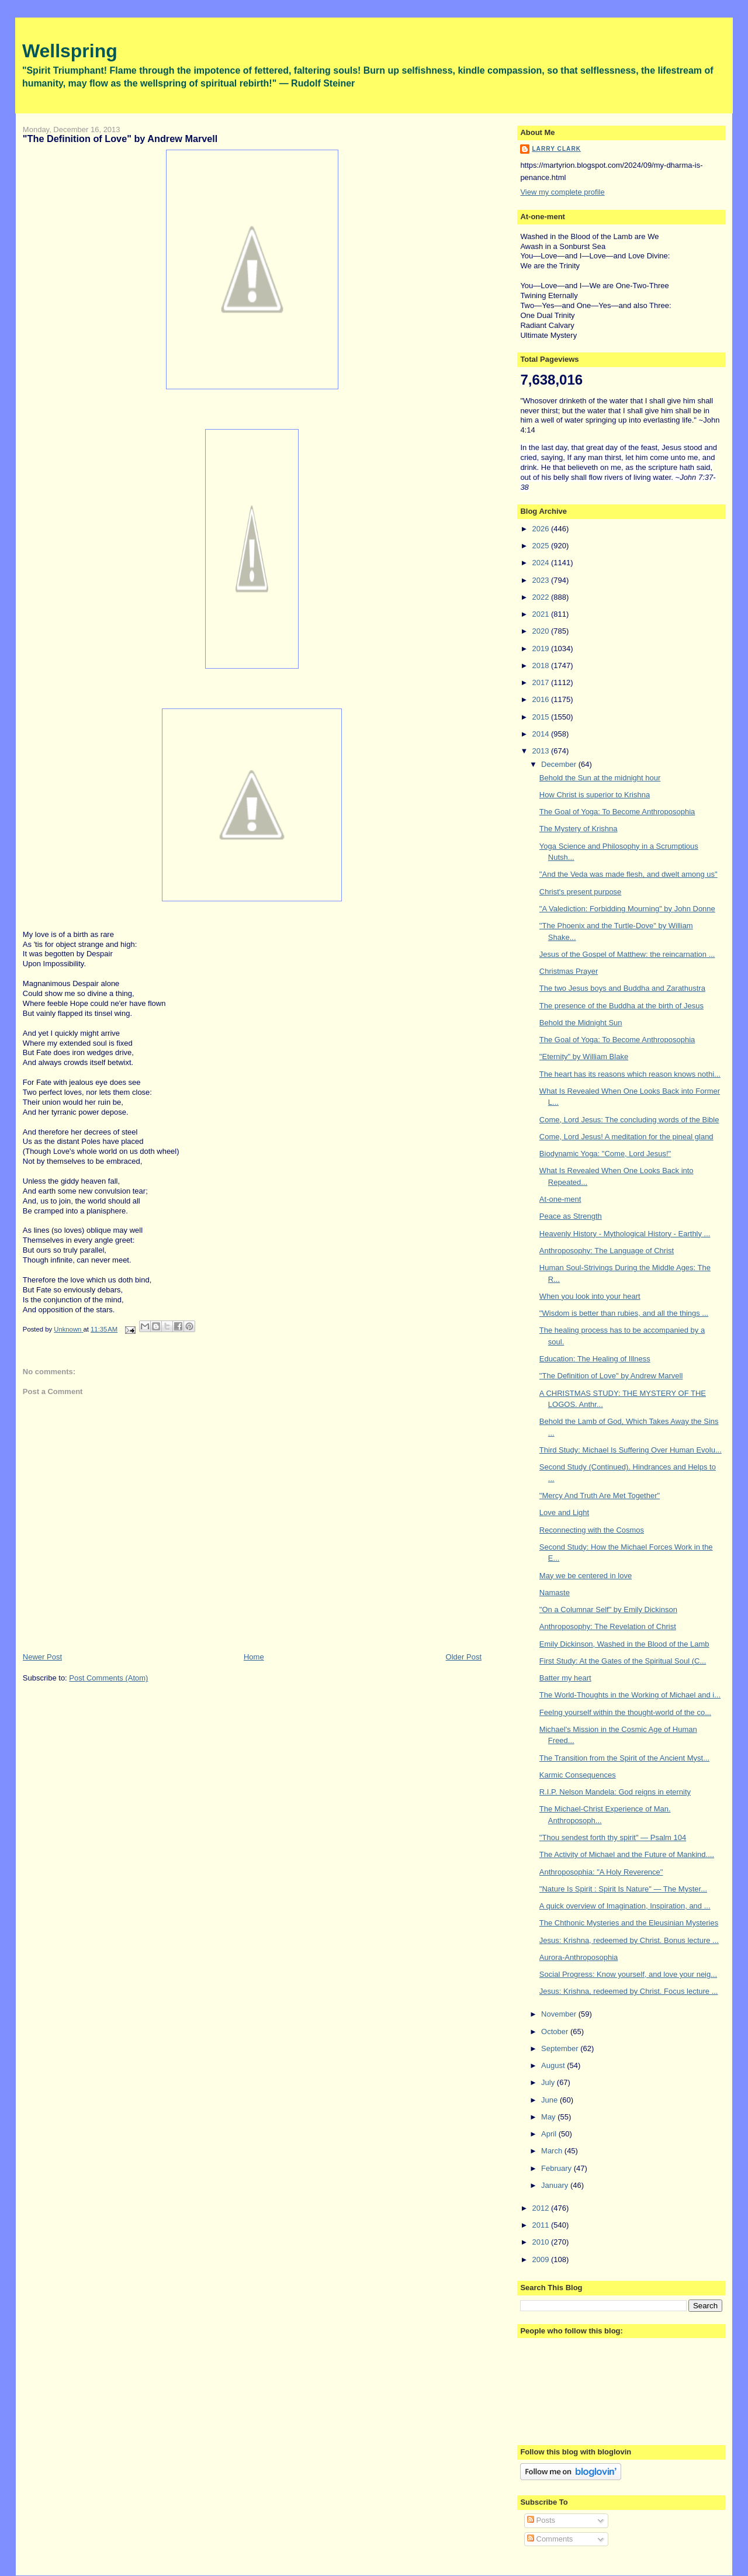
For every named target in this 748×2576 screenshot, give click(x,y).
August (554, 2065)
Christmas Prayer (568, 971)
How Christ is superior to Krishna (594, 794)
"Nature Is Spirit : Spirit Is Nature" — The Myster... (623, 1889)
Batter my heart (565, 1677)
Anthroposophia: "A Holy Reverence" (601, 1872)
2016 (541, 699)
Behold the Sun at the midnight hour (599, 777)
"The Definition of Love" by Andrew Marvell (611, 1375)
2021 (541, 614)
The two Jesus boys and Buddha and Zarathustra (622, 988)
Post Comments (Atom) (108, 1677)
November (560, 2014)
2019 (541, 648)
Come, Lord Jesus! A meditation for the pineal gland (626, 1136)
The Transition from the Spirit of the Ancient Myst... (624, 1758)
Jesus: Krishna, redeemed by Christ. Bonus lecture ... (629, 1940)
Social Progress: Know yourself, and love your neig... (628, 1974)
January (555, 2185)
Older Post (464, 1656)
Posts (541, 2520)
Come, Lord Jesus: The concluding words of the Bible (629, 1119)
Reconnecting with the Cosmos (591, 1530)
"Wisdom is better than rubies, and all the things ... (623, 1313)
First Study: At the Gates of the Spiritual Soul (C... (622, 1661)
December (560, 764)
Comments (550, 2538)
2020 (541, 631)
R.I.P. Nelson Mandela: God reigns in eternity (615, 1791)
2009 (541, 2259)
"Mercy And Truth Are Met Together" (599, 1495)
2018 (541, 665)
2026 (541, 528)
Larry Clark (556, 149)
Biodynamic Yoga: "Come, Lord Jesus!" (605, 1153)
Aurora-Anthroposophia (578, 1957)
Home (254, 1656)
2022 (541, 597)
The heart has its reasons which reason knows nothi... (630, 1074)
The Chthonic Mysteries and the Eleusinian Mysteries (628, 1922)
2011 (541, 2225)
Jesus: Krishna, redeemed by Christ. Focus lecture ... (628, 1991)
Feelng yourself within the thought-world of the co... (625, 1712)
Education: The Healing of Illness (594, 1358)
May (549, 2116)
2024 (541, 562)
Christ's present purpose (580, 891)
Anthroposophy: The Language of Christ (606, 1250)
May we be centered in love (585, 1575)
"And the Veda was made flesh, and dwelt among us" (628, 874)
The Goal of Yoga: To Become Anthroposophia (617, 811)
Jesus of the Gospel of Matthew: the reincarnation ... (627, 954)
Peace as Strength (570, 1216)
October (555, 2031)
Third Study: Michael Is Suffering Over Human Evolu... (630, 1450)
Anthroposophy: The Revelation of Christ (607, 1626)
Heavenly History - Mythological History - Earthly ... (625, 1233)
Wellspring (69, 50)
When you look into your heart (589, 1296)
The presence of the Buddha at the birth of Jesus (621, 1005)
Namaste (554, 1592)
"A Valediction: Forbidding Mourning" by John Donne (627, 908)
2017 (541, 682)
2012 (541, 2208)
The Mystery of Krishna (578, 828)
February (557, 2168)
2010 (541, 2242)
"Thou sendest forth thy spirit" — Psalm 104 (612, 1837)
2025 (541, 545)
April (550, 2133)
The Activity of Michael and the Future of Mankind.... (626, 1854)
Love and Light (564, 1512)
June (550, 2100)
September (560, 2048)
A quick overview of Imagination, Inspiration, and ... (625, 1905)
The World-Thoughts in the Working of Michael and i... (630, 1694)
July (549, 2082)
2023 (541, 580)
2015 (541, 717)
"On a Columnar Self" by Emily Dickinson (608, 1609)
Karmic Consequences (577, 1775)
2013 (541, 750)
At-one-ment (560, 1199)
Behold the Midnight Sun (580, 1022)
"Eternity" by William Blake (583, 1056)
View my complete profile (562, 192)
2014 (541, 733)
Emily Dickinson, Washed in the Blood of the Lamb (624, 1644)
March (553, 2150)
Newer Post (42, 1656)
